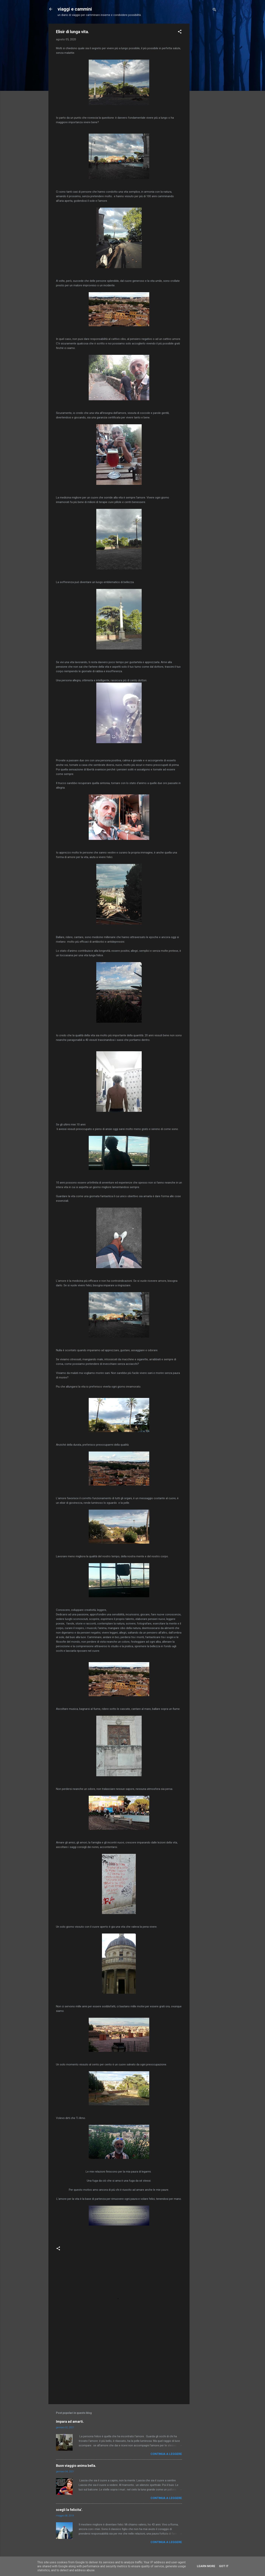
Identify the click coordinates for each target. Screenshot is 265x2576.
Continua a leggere (166, 2454)
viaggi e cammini (75, 9)
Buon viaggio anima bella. (76, 2466)
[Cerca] (214, 10)
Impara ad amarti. (70, 2421)
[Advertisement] (205, 80)
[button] (179, 32)
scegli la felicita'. (69, 2510)
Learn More (206, 2566)
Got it (223, 2566)
